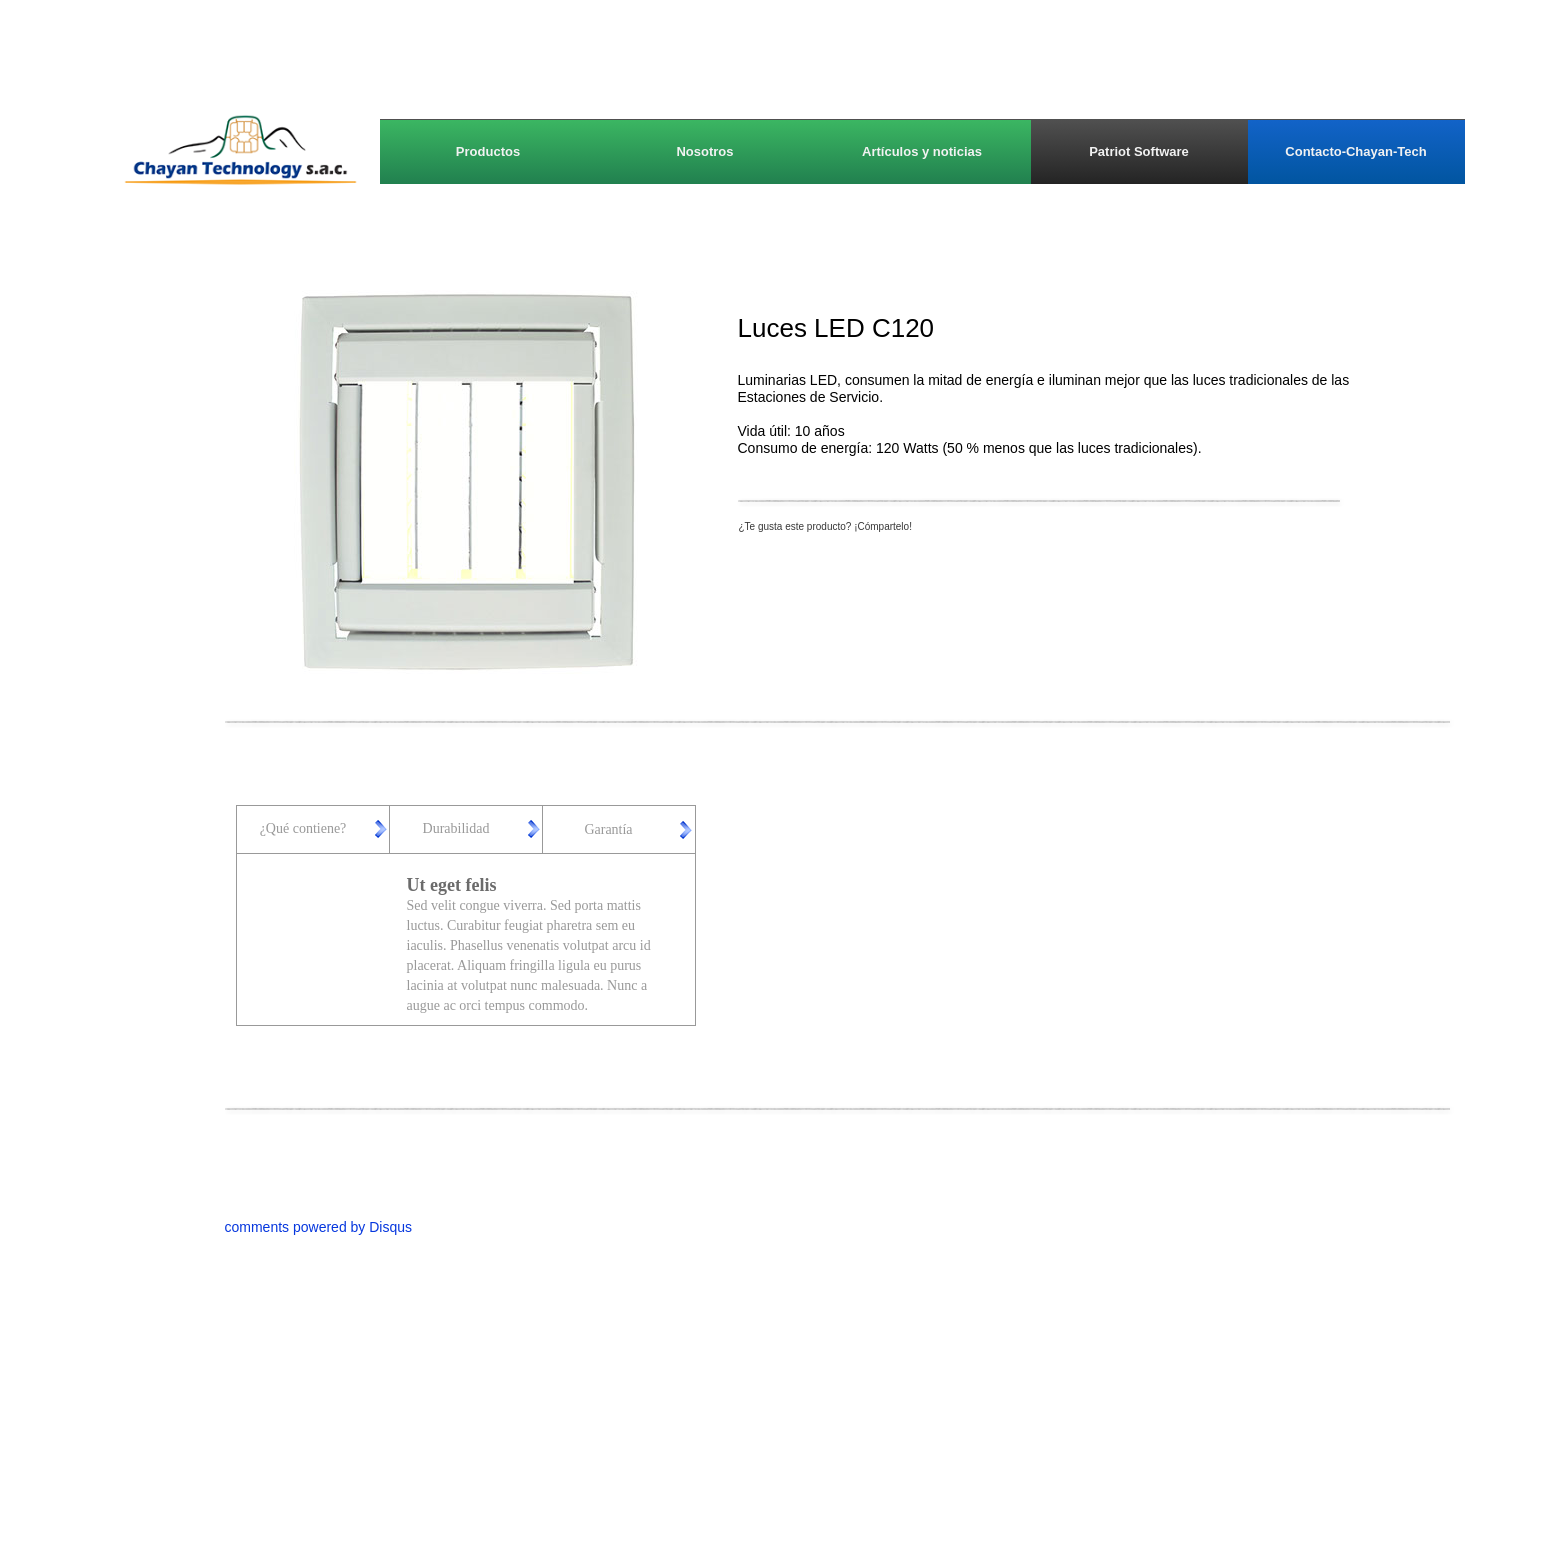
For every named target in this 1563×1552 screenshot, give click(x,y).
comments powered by (319, 1227)
